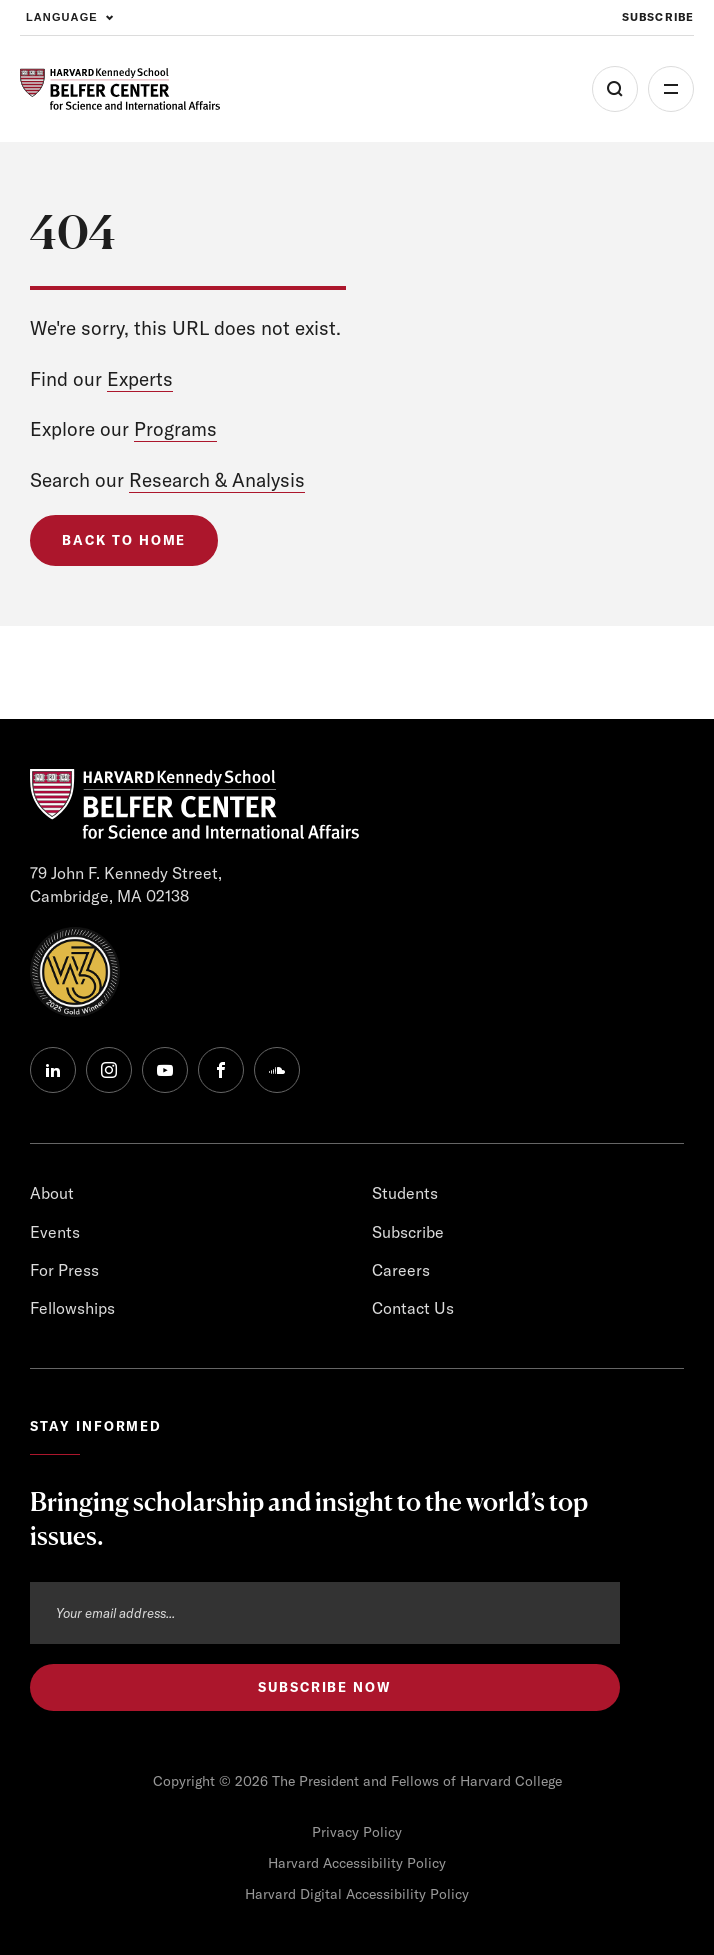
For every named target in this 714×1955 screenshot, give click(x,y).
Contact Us (413, 1308)
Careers (401, 1270)
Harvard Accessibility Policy (357, 1863)
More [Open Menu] (671, 89)
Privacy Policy (357, 1832)
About (52, 1193)
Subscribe (408, 1232)
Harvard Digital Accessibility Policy (357, 1894)
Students (405, 1193)
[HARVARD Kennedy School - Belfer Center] (120, 89)
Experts (140, 379)
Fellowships (72, 1308)
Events (55, 1232)
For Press (64, 1270)
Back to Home (124, 540)
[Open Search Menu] (615, 89)
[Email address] (325, 1613)
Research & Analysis (217, 480)
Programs (175, 429)
